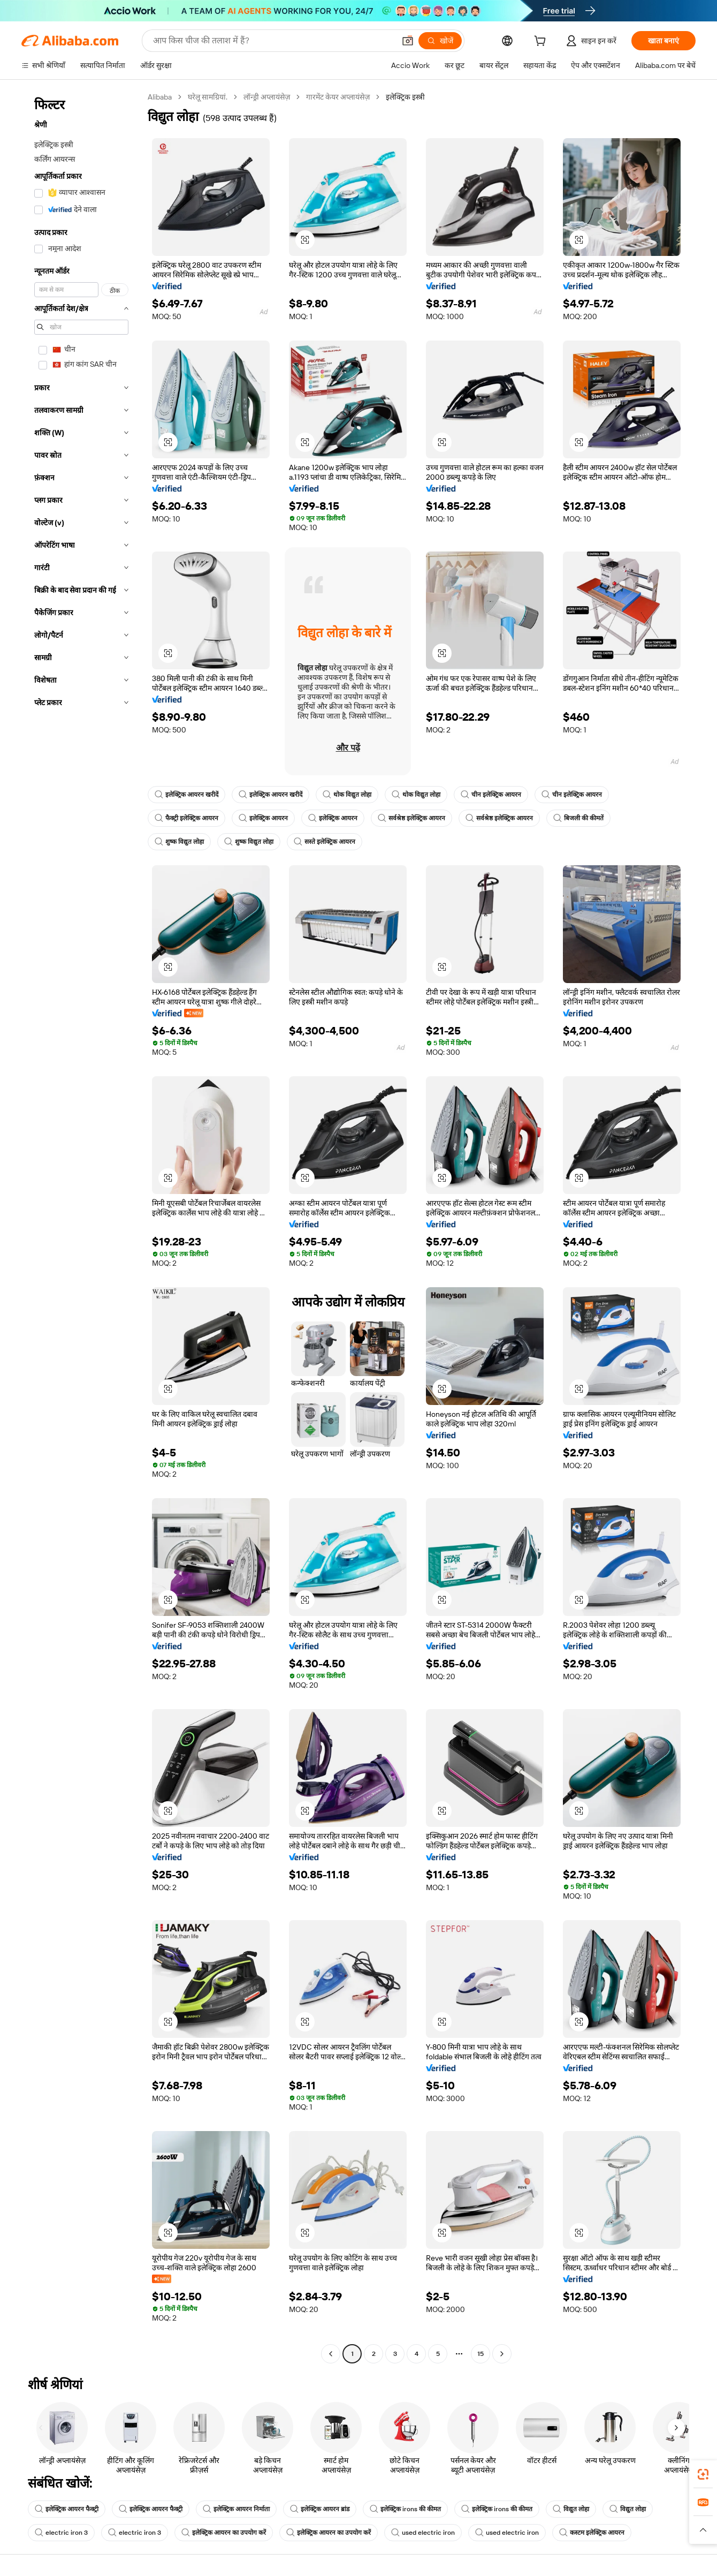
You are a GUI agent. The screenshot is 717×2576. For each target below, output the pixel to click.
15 (480, 2354)
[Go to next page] (502, 2353)
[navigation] (81, 1227)
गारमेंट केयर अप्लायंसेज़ (338, 97)
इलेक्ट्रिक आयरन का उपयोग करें (223, 2532)
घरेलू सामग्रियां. (207, 97)
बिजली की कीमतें (578, 818)
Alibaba (160, 97)
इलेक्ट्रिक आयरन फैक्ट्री (66, 2509)
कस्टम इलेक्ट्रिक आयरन (591, 2532)
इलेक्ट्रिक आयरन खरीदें (186, 794)
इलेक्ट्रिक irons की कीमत (405, 2509)
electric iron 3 (61, 2532)
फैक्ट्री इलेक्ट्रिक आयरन (186, 818)
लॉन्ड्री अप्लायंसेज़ (266, 97)
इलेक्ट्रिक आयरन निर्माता (236, 2509)
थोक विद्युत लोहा (347, 794)
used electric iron (423, 2532)
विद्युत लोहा (571, 2509)
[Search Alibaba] (273, 41)
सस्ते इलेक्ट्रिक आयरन (324, 841)
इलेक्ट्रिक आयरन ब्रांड (319, 2509)
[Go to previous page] (330, 2353)
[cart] (542, 42)
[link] (703, 2474)
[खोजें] (440, 40)
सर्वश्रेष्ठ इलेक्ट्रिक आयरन (411, 818)
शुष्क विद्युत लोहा (179, 841)
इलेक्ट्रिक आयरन (263, 818)
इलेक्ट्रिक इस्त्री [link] (405, 97)
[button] (407, 40)
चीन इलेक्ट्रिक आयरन (491, 794)
